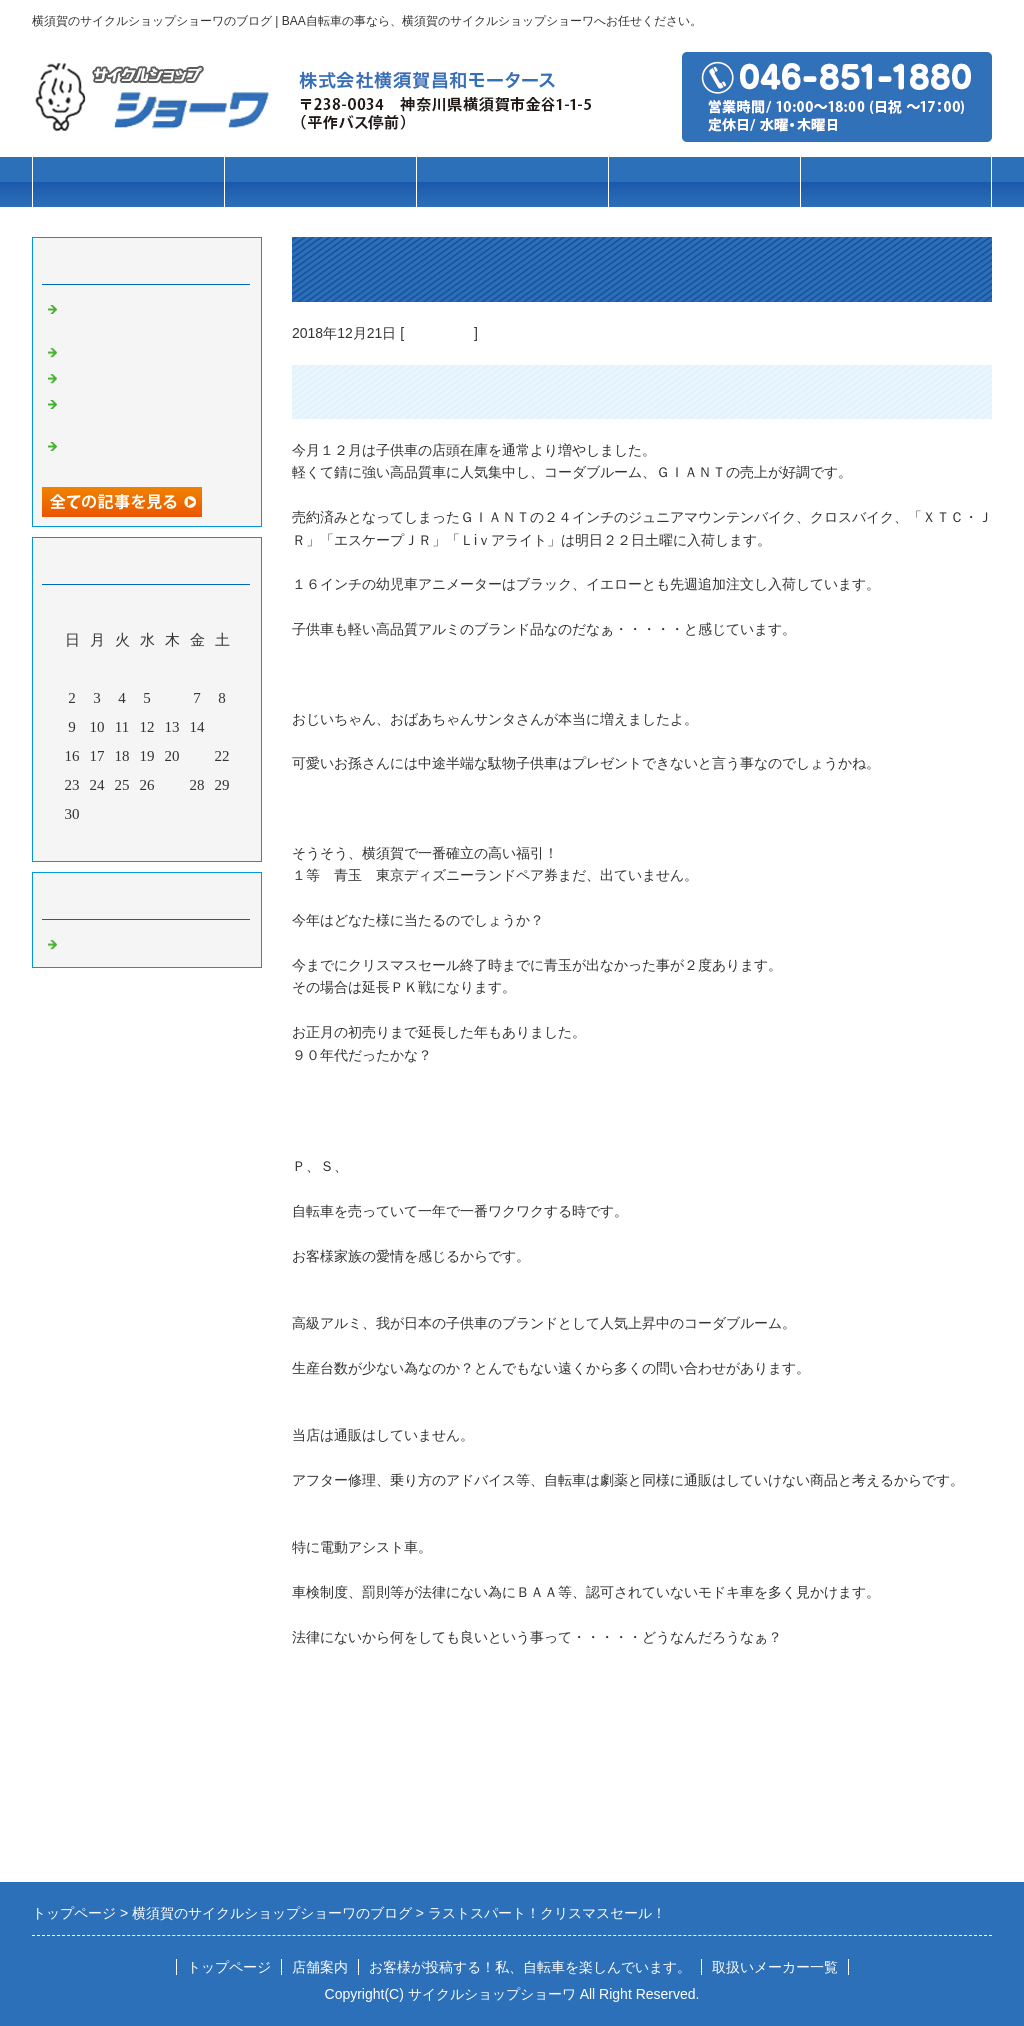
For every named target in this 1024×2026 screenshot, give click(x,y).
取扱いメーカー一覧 (775, 1967)
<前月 (109, 841)
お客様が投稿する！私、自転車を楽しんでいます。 (530, 1967)
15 (222, 727)
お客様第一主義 (114, 350)
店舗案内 (896, 182)
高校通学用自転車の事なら (152, 376)
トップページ (128, 182)
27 (172, 785)
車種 (320, 182)
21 (197, 756)
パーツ (704, 182)
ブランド (512, 182)
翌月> (185, 841)
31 (97, 814)
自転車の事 (439, 333)
